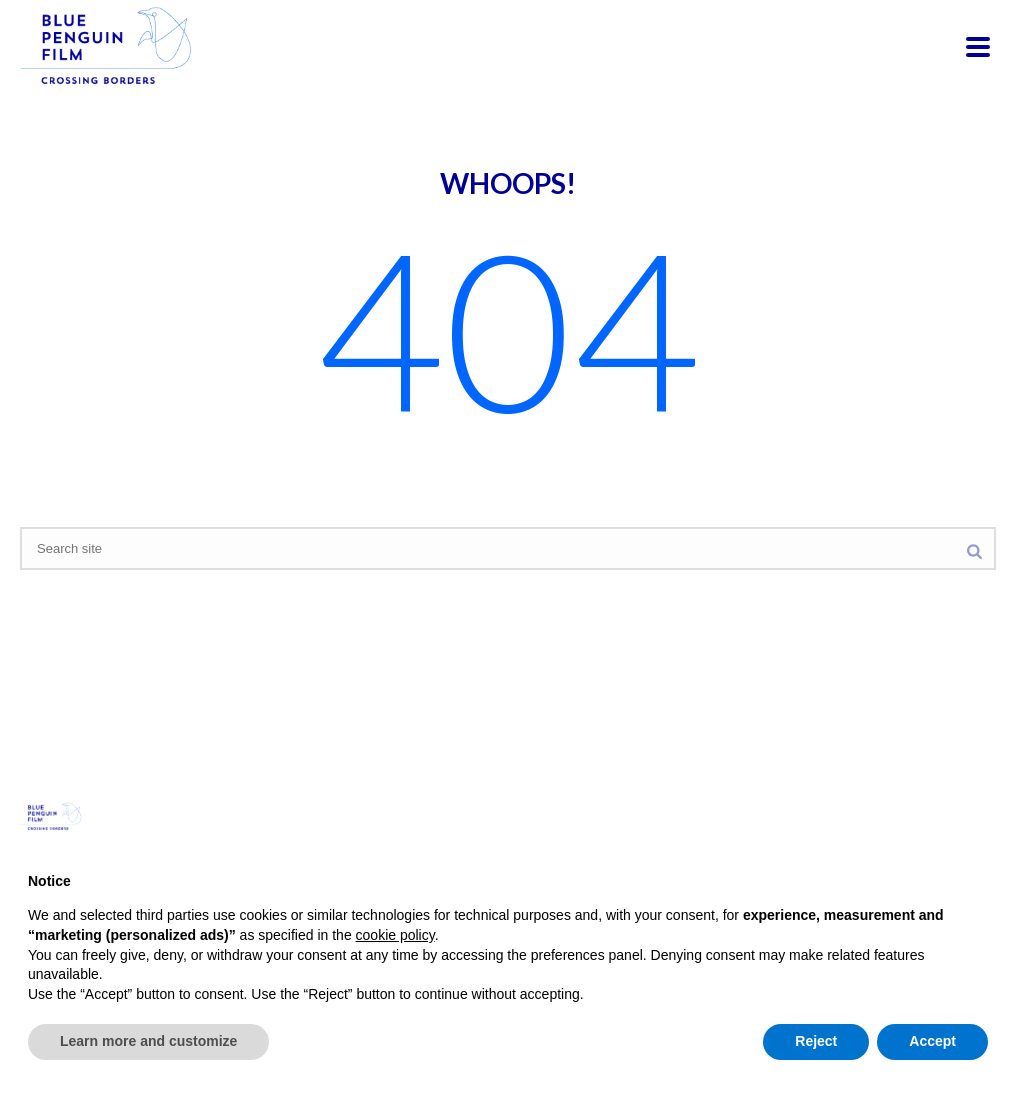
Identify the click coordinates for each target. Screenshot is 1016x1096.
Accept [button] (932, 1041)
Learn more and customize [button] (148, 1041)
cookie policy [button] (395, 935)
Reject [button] (816, 1041)
